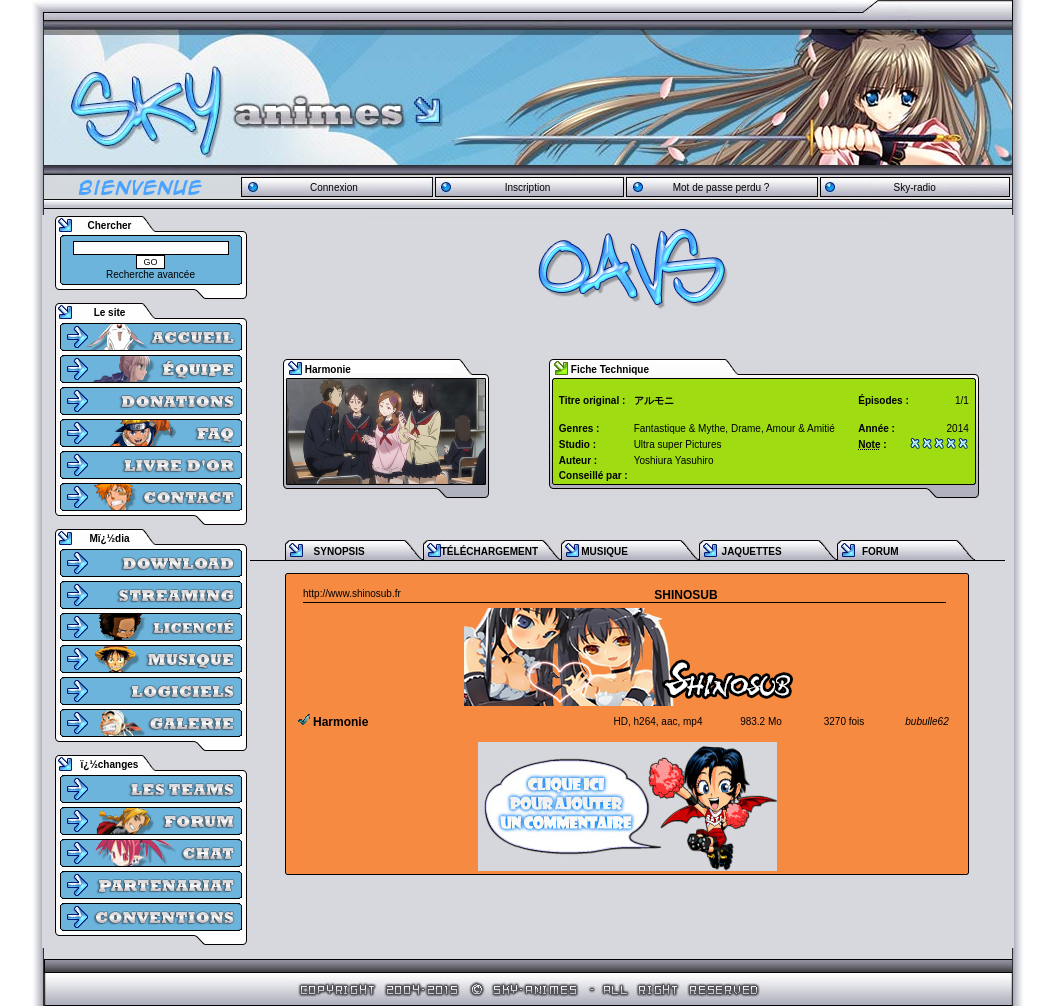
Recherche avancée (150, 274)
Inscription (528, 187)
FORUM (880, 551)
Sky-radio (915, 187)
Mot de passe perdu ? (721, 187)
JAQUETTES (752, 551)
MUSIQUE (604, 551)
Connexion (334, 187)
